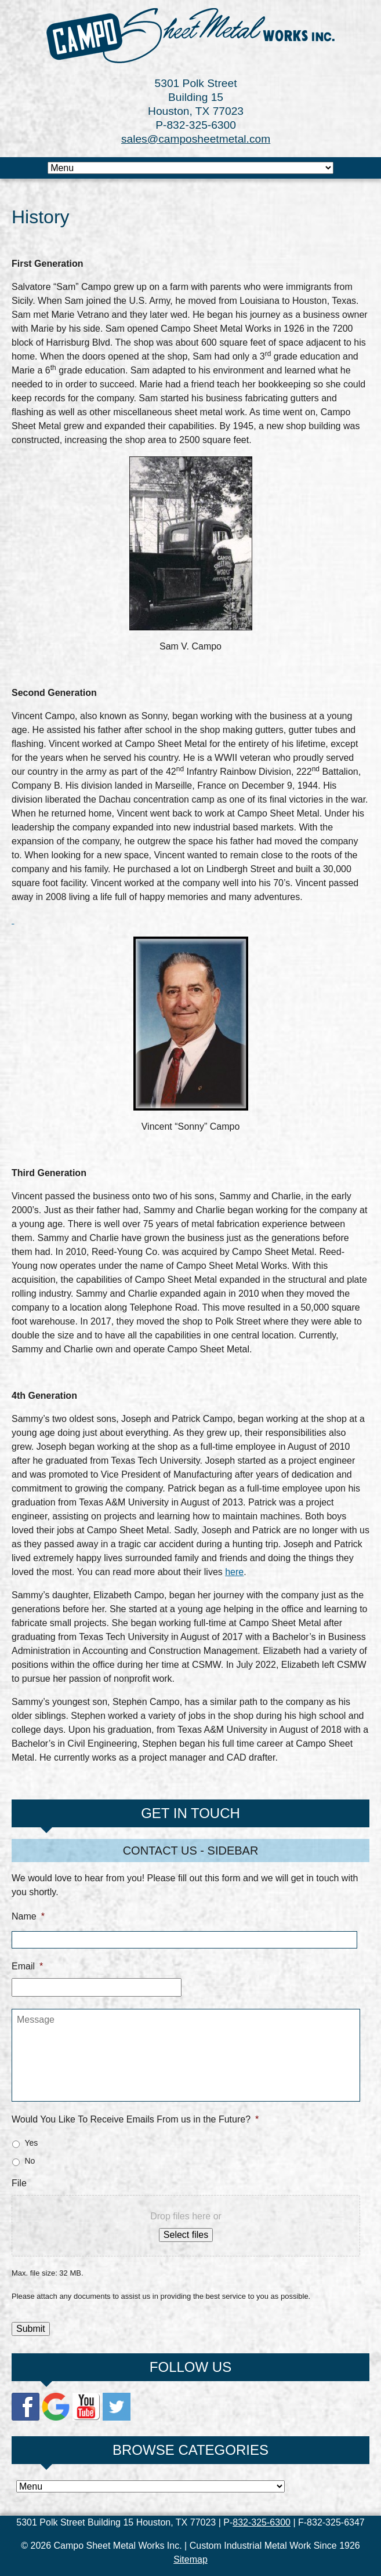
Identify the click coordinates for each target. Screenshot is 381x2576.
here (234, 1572)
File (19, 2183)
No (29, 2160)
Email (27, 1966)
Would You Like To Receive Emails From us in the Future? (135, 2119)
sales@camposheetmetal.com (195, 139)
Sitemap (190, 2559)
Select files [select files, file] (186, 2235)
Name (28, 1916)
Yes (31, 2142)
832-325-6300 (262, 2522)
